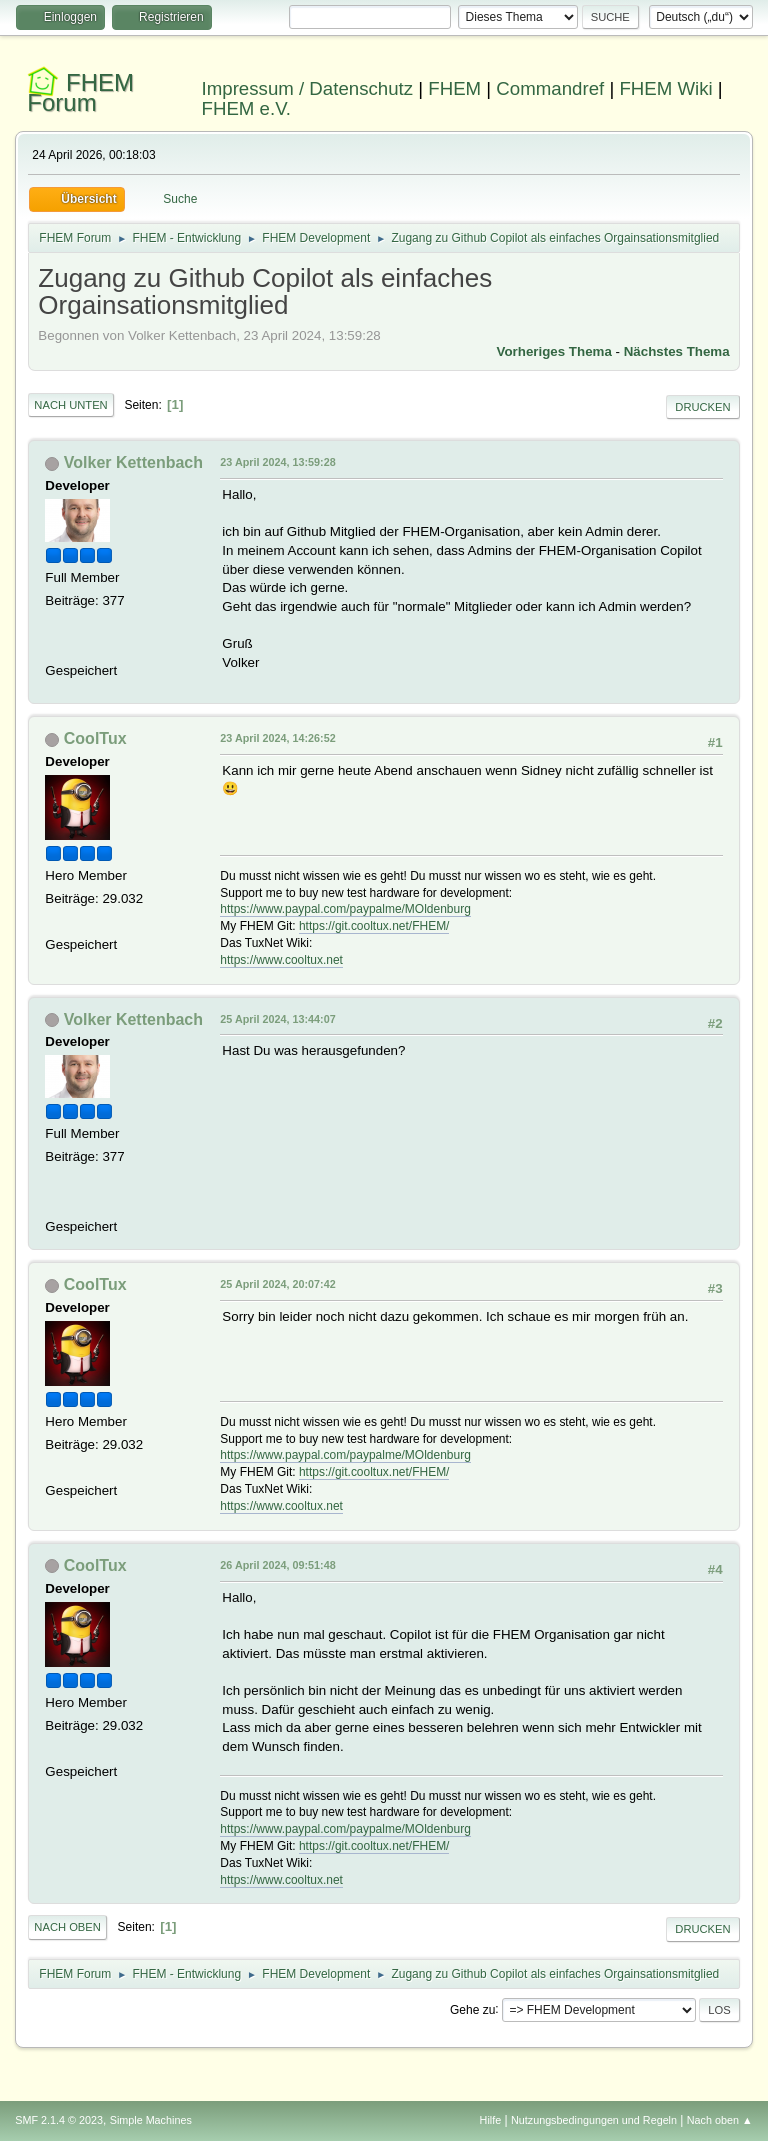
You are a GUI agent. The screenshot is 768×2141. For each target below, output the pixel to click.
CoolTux (95, 738)
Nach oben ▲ (720, 2120)
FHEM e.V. (247, 108)
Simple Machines (151, 2120)
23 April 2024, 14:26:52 (277, 738)
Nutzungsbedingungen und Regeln (594, 2120)
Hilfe (491, 2120)
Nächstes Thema (677, 351)
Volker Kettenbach (133, 462)
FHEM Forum (80, 92)
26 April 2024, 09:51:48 (277, 1565)
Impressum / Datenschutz (308, 88)
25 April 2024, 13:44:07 (277, 1019)
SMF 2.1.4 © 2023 (59, 2120)
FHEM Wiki (665, 88)
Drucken (702, 407)
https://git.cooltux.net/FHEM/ (374, 926)
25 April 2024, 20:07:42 (277, 1284)
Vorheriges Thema (554, 351)
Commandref (550, 88)
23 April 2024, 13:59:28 (277, 462)
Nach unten (70, 405)
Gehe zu (472, 2009)
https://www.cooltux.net (281, 960)
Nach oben (67, 1927)
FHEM (454, 88)
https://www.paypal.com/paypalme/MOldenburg (345, 909)
